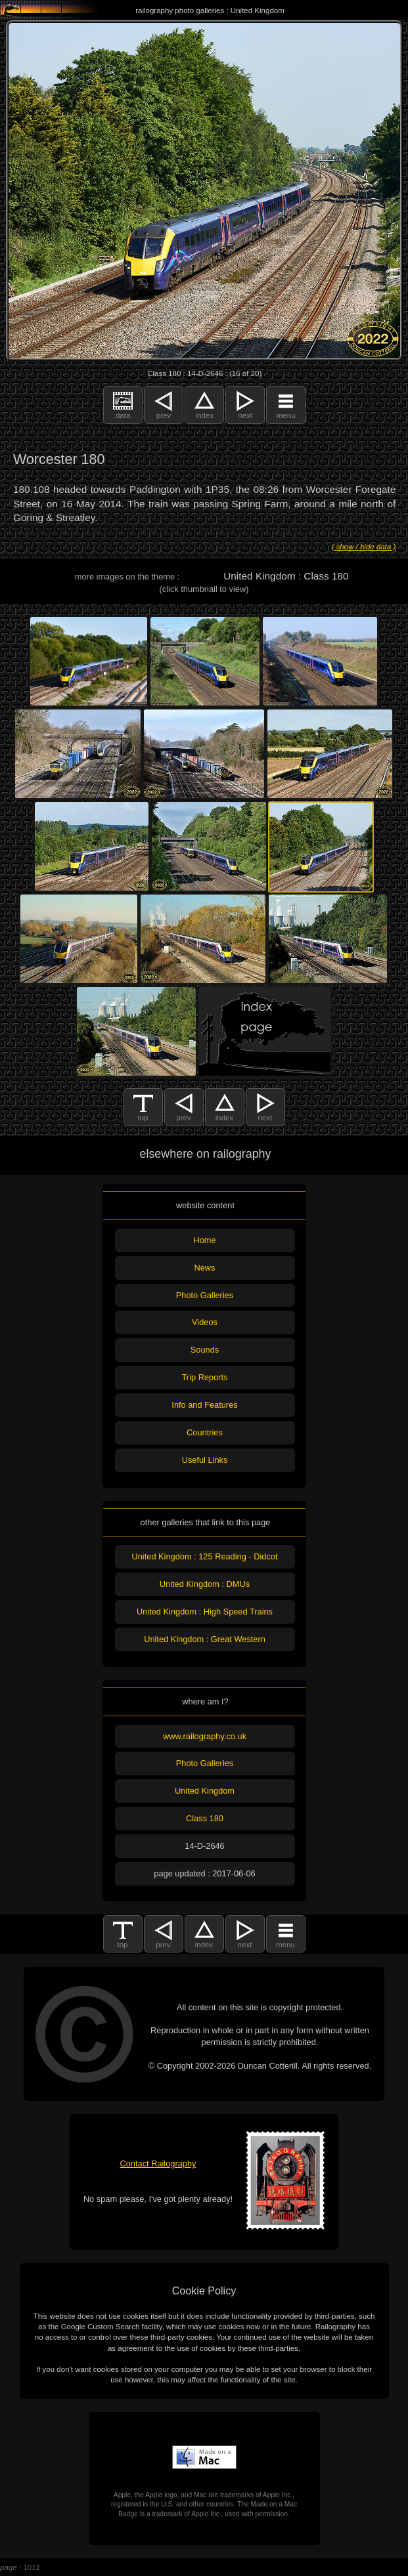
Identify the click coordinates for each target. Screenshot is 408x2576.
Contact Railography (158, 2163)
